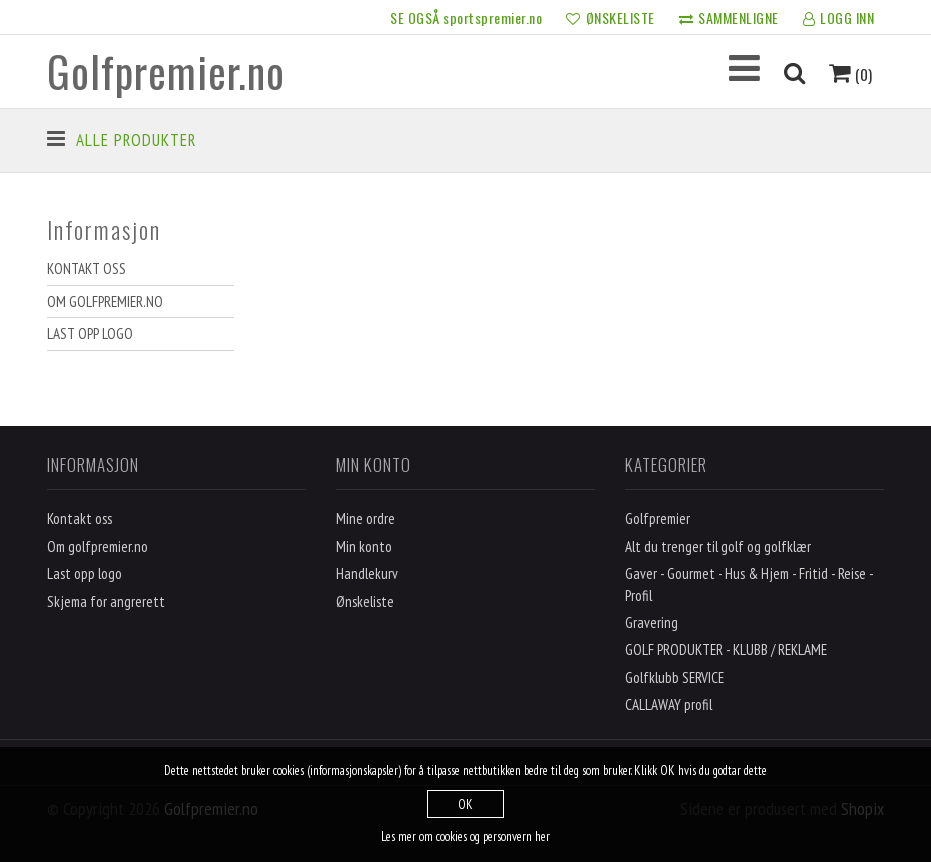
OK (465, 804)
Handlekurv (367, 573)
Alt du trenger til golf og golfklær (718, 546)
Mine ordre (365, 518)
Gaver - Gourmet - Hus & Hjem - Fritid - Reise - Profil (749, 584)
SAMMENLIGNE (729, 19)
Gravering (651, 622)
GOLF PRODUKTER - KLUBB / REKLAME (726, 649)
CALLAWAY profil (668, 704)
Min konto (364, 546)
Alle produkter (136, 140)
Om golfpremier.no (105, 301)
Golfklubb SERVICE (674, 677)
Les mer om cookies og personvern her (465, 836)
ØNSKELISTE (610, 19)
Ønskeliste (365, 601)
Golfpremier (657, 518)
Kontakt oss (86, 268)
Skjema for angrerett (106, 601)
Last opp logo (90, 333)
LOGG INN (839, 19)
